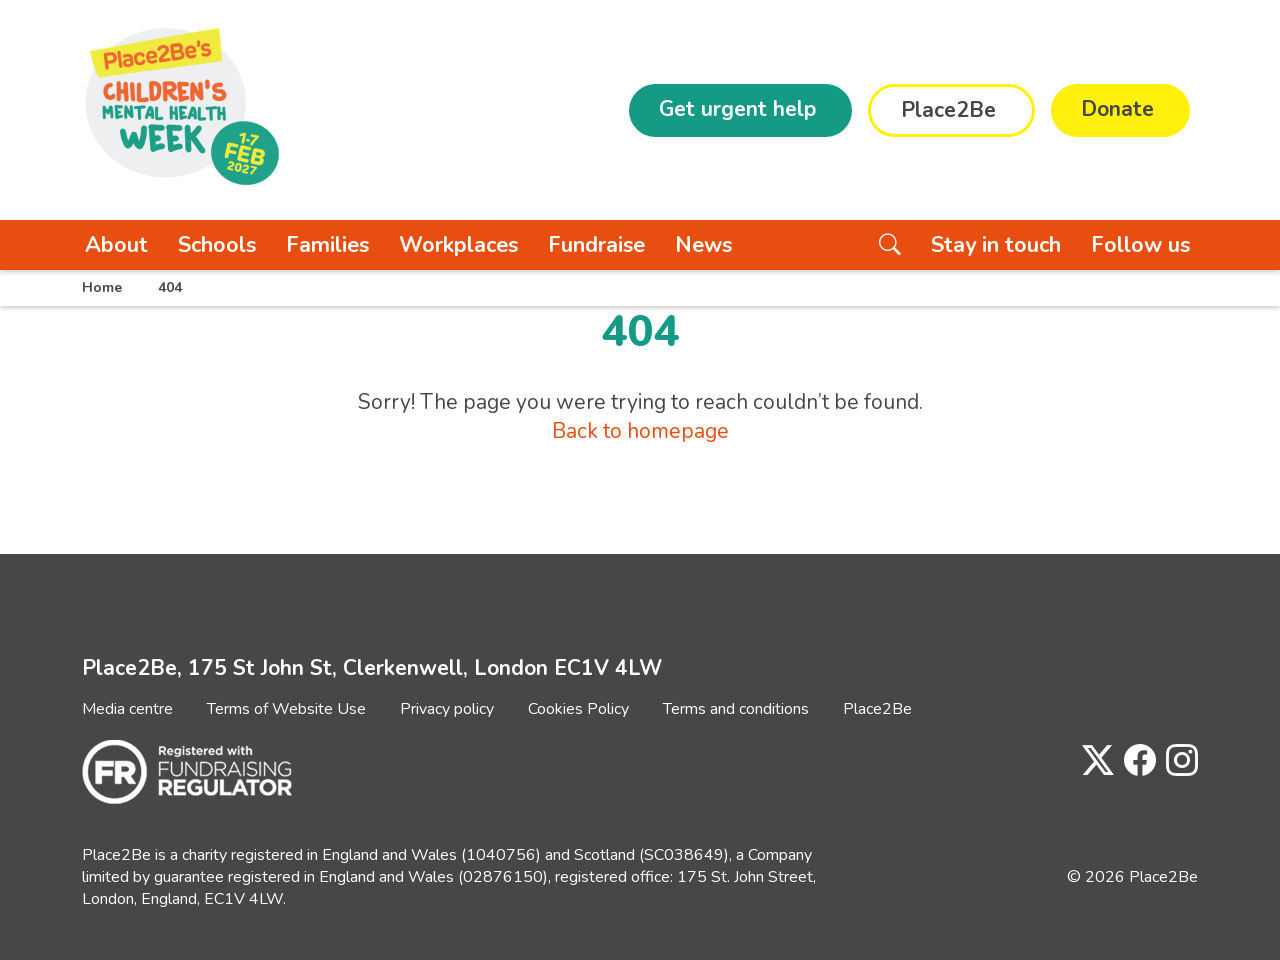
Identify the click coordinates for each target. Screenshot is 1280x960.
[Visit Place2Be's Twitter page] (1093, 761)
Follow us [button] (1140, 245)
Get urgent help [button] (737, 109)
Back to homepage (640, 431)
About (116, 245)
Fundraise (596, 245)
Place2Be (877, 709)
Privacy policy (447, 709)
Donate (1117, 109)
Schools (217, 245)
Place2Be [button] (948, 110)
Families (327, 245)
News (703, 245)
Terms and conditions (736, 709)
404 (170, 287)
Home (102, 287)
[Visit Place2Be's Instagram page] (1177, 761)
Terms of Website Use (286, 709)
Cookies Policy (578, 709)
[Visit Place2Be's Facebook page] (1135, 761)
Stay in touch (996, 245)
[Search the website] (890, 245)
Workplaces (458, 245)
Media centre (127, 709)
